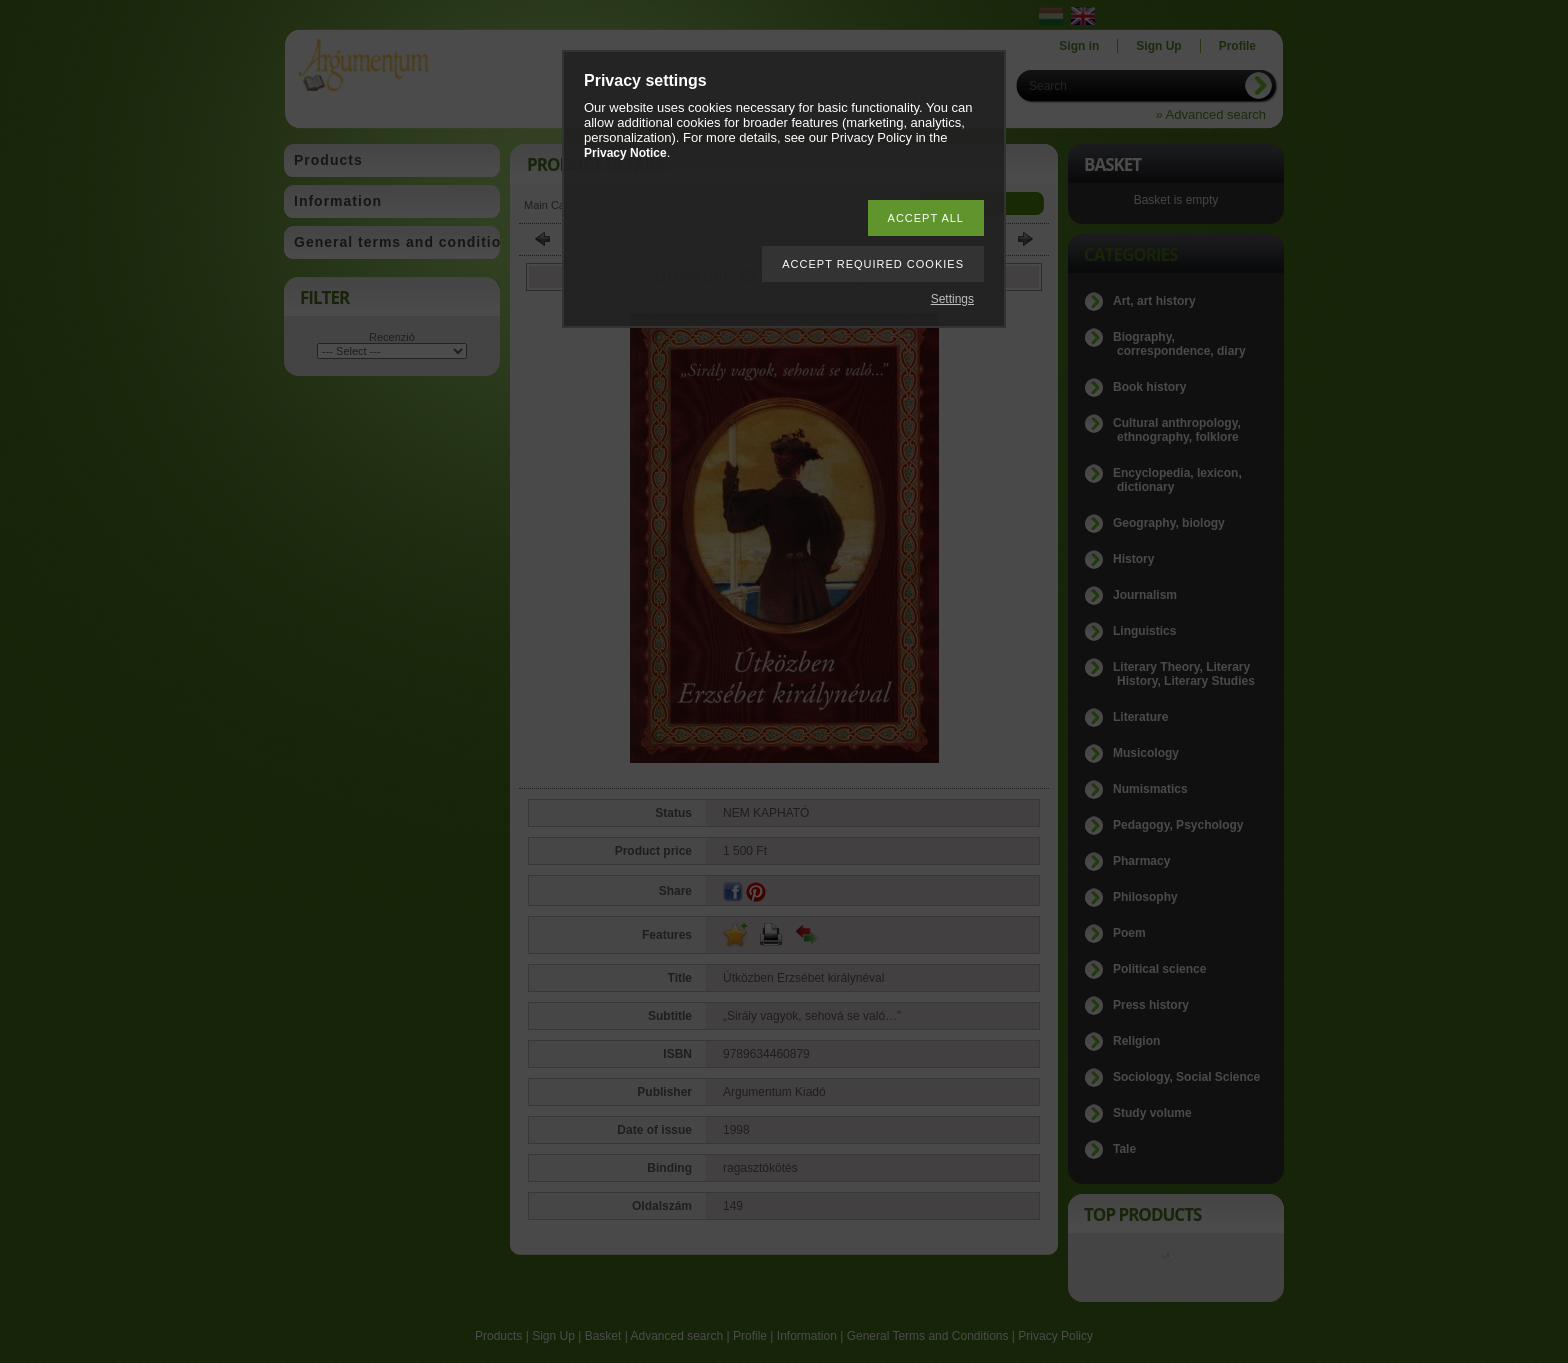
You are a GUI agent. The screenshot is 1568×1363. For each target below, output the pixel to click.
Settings (952, 299)
